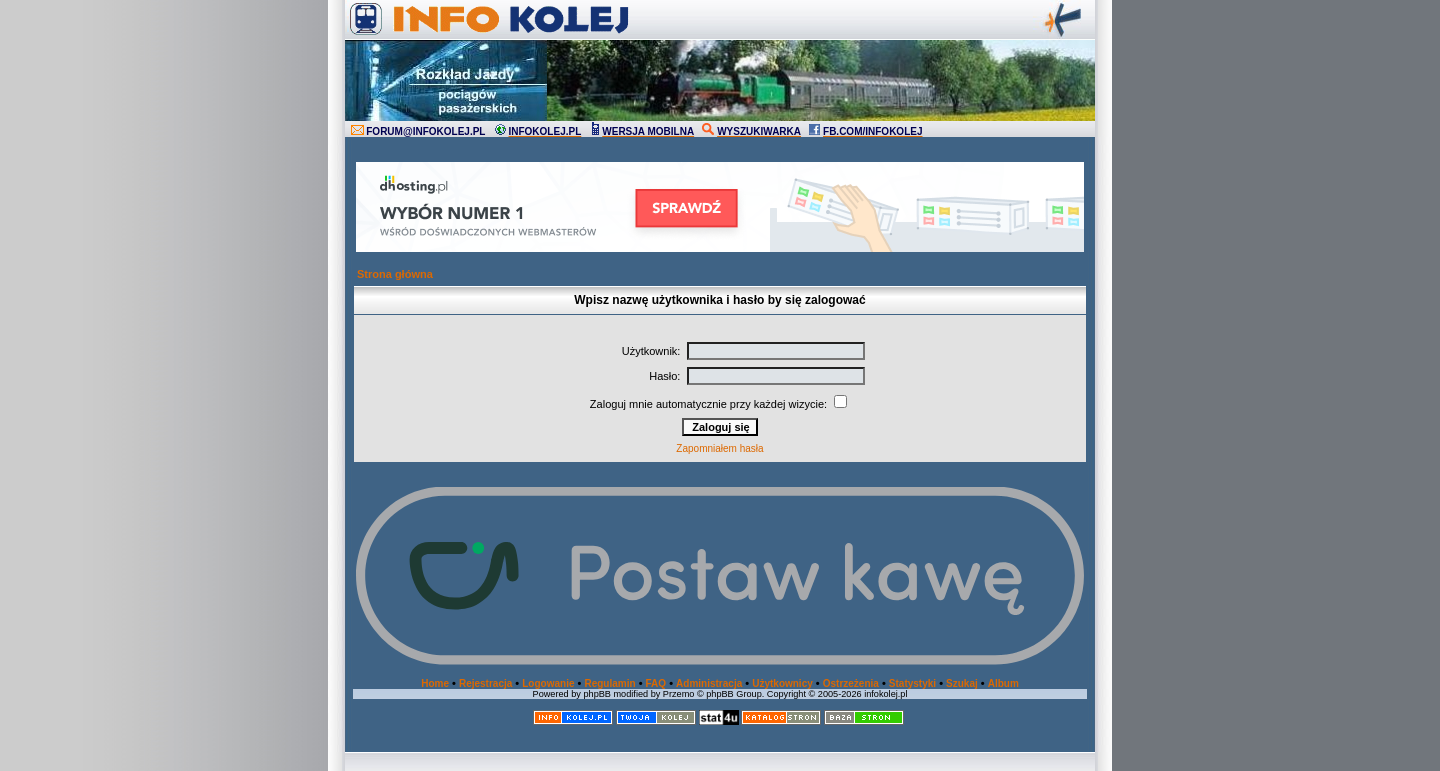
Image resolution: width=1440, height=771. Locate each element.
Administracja (709, 683)
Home (435, 683)
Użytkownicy (782, 683)
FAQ (656, 683)
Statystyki (912, 683)
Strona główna (395, 274)
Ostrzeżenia (851, 683)
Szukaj (962, 683)
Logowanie (548, 683)
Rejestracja (485, 683)
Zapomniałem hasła (719, 448)
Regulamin (609, 683)
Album (1003, 683)
